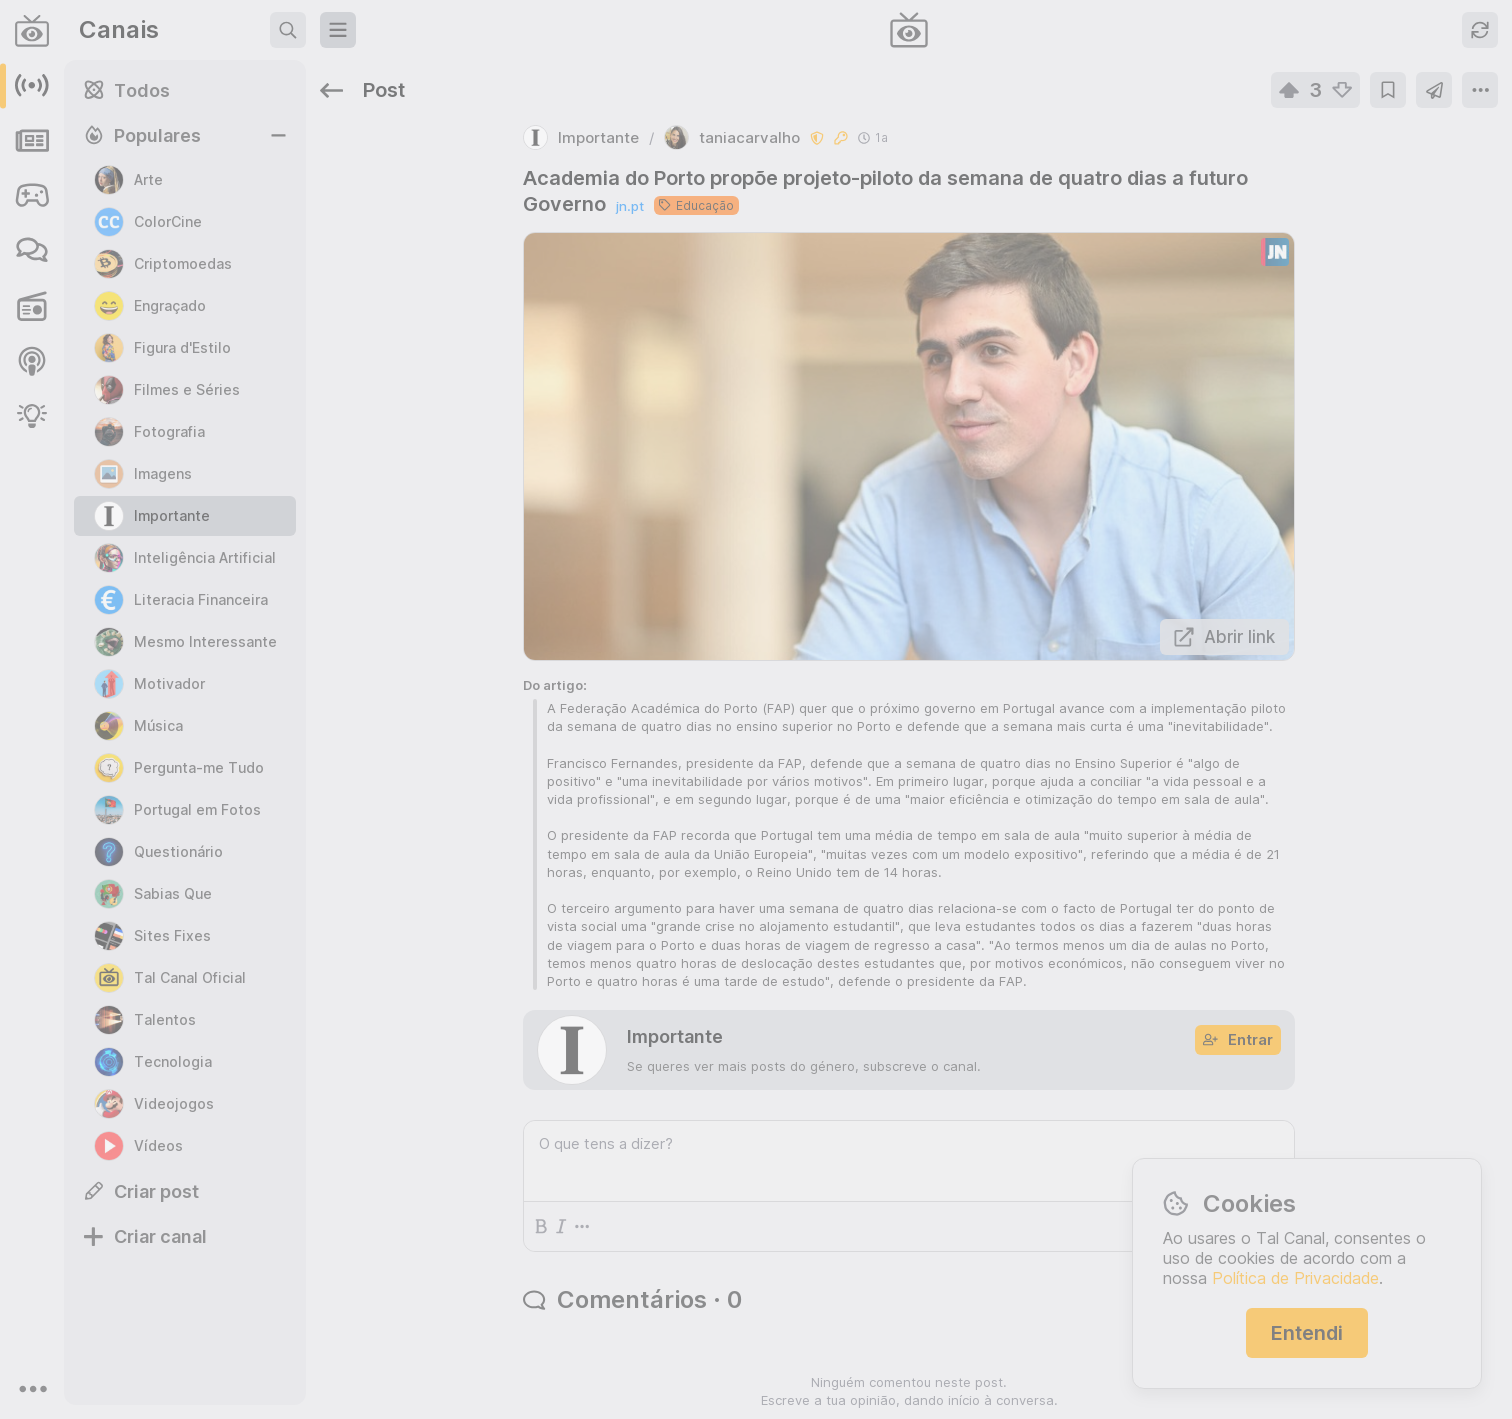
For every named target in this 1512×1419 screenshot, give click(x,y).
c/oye (1451, 763)
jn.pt (470, 146)
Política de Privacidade (1295, 1278)
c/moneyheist (1247, 900)
